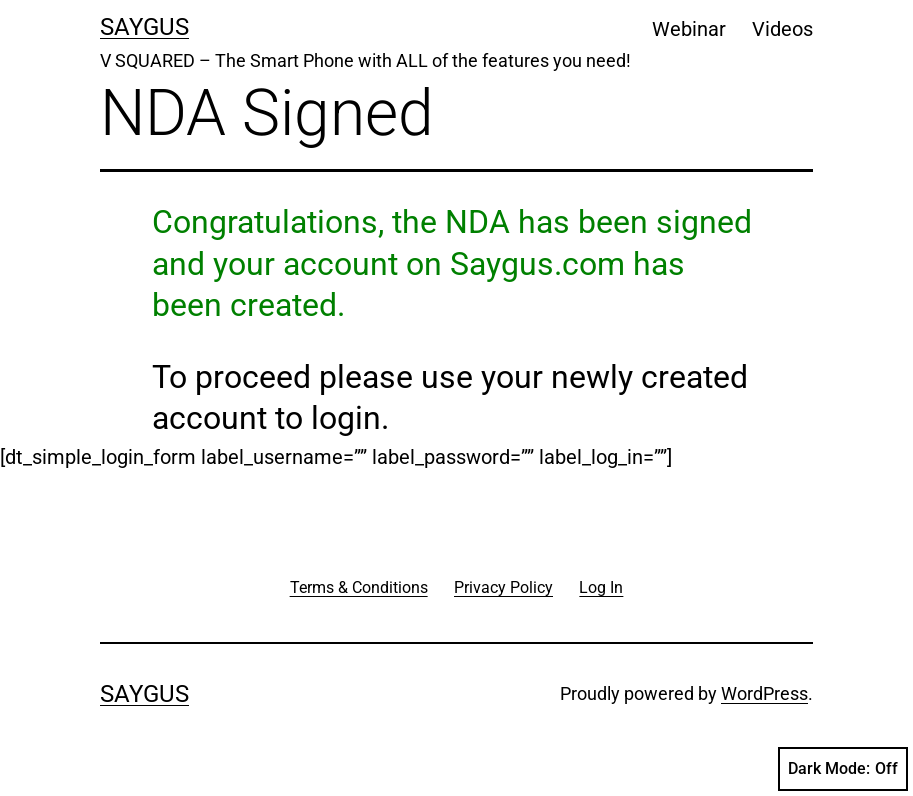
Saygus (144, 27)
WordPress (764, 693)
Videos (782, 29)
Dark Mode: (843, 769)
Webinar (689, 29)
